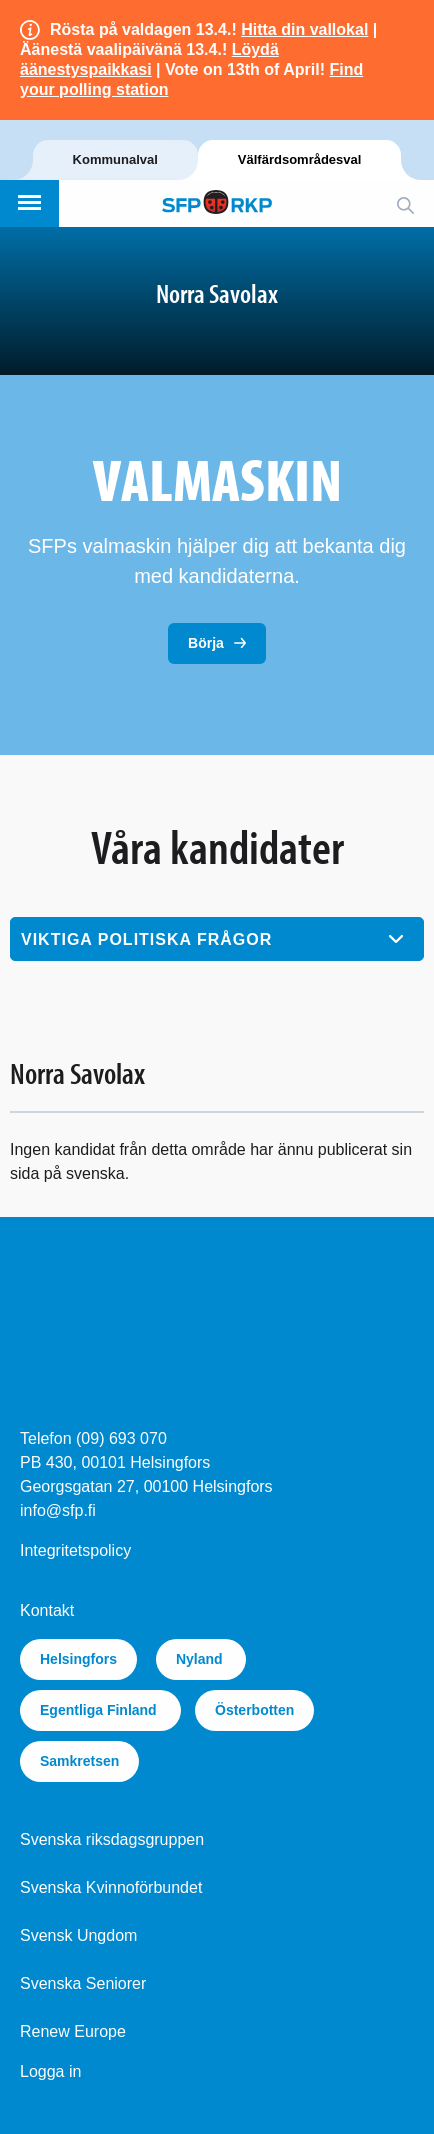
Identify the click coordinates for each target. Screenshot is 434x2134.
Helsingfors (78, 1659)
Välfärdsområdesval (300, 159)
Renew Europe (73, 2031)
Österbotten (254, 1710)
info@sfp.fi (58, 1510)
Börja (206, 643)
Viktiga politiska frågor (146, 939)
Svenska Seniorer (83, 1983)
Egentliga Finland (100, 1710)
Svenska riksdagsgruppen (112, 1839)
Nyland (201, 1659)
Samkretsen (79, 1761)
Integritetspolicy (75, 1550)
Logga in (50, 2071)
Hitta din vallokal (304, 29)
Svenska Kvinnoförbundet (111, 1887)
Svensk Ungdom (78, 1935)
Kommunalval (115, 159)
